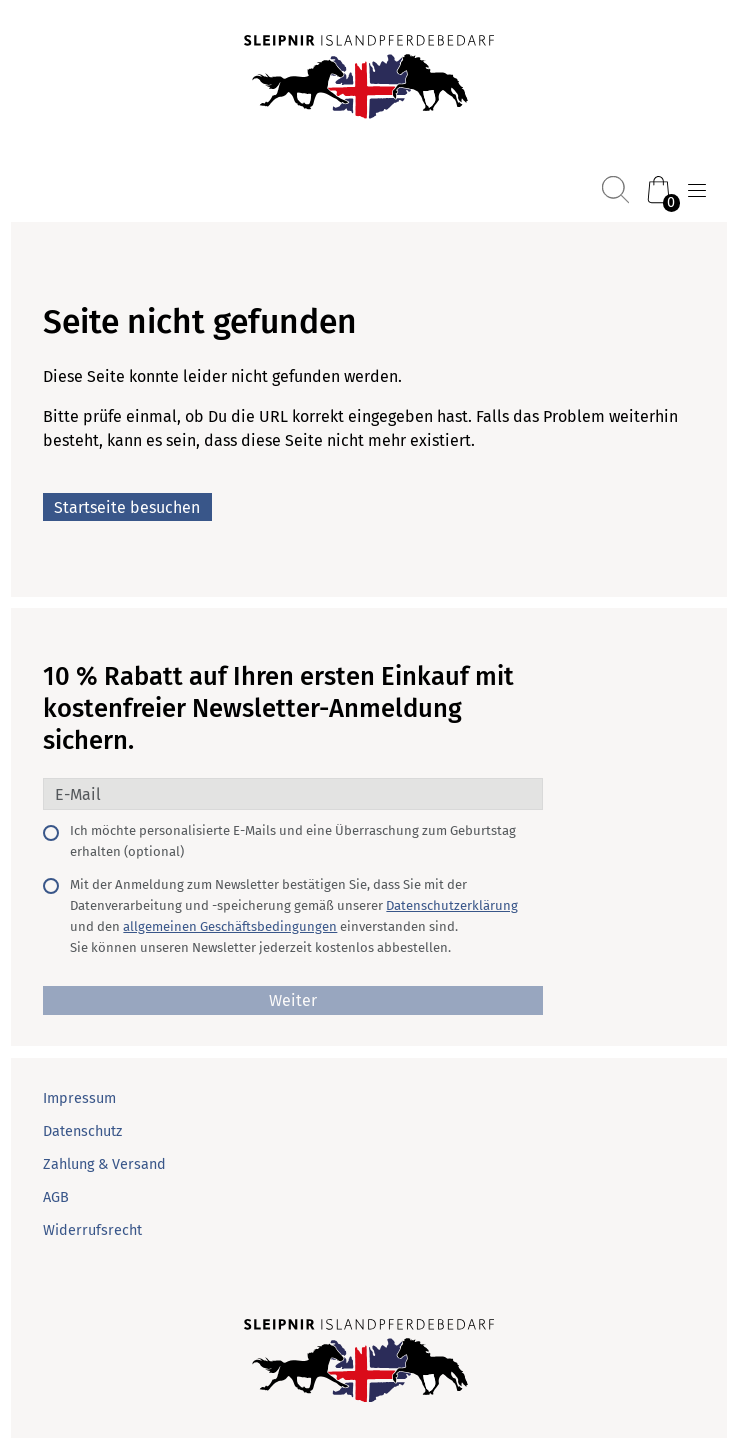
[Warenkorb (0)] (658, 189)
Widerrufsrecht (92, 1230)
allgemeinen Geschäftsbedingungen (230, 926)
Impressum (79, 1098)
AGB (56, 1197)
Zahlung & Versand (104, 1164)
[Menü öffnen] (697, 191)
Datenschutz (82, 1131)
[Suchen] (615, 189)
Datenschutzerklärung (452, 905)
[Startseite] (369, 79)
